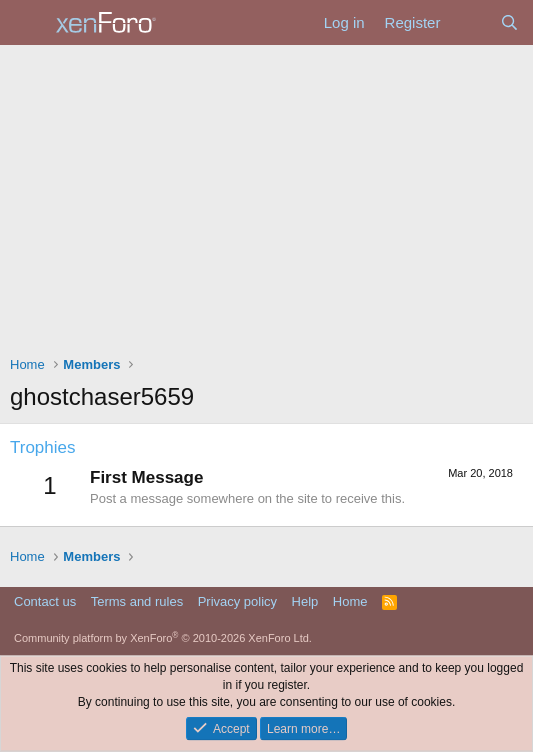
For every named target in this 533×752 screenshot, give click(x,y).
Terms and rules (137, 601)
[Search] (509, 22)
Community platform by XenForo (163, 638)
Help (305, 601)
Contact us (45, 601)
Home (350, 601)
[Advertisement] (266, 195)
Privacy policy (237, 601)
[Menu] (27, 23)
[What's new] (469, 22)
